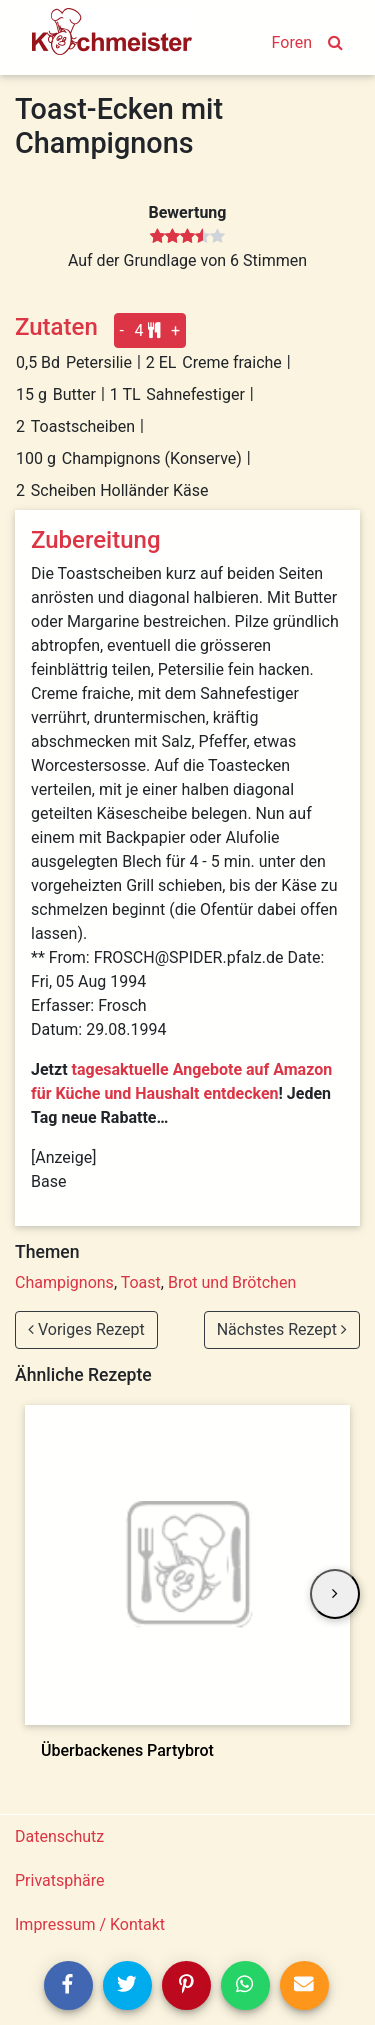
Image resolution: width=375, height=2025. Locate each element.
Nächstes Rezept (282, 1329)
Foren (292, 42)
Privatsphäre (60, 1880)
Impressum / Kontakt (90, 1924)
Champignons (64, 1282)
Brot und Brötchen (232, 1282)
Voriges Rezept (86, 1329)
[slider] (187, 237)
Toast (141, 1282)
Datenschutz (59, 1836)
